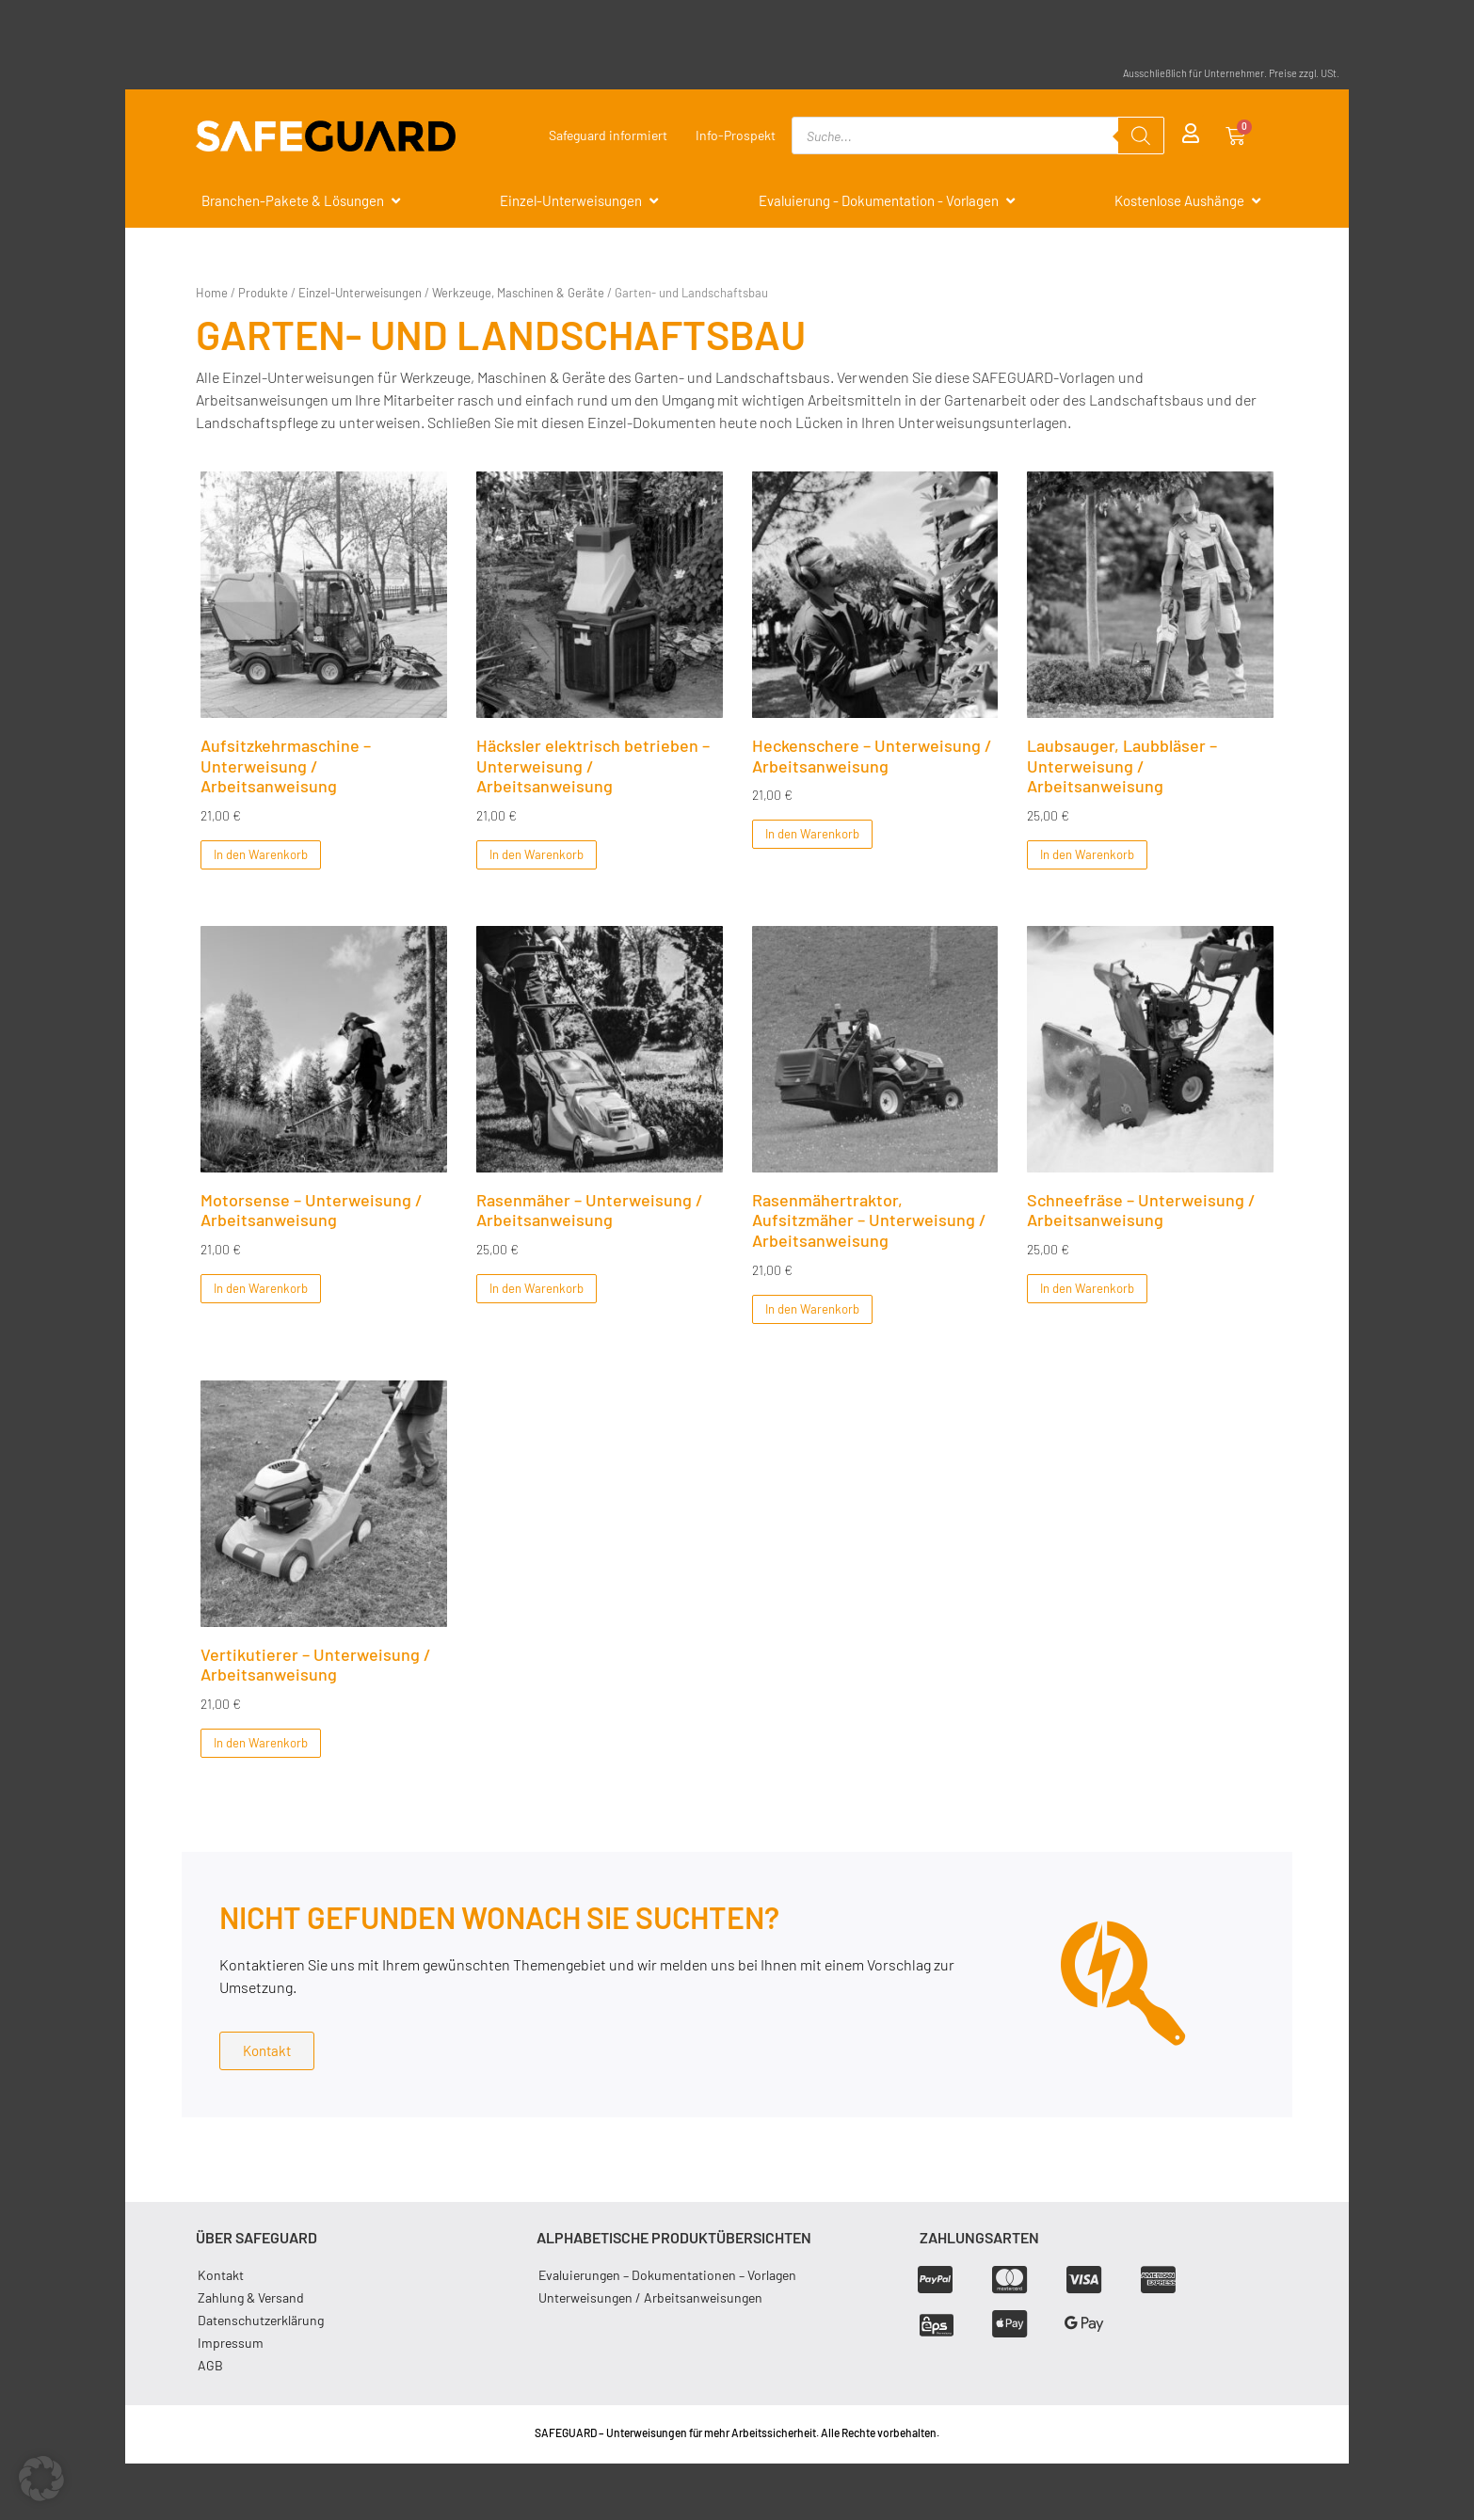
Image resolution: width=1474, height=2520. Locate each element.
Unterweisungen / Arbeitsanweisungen (650, 2297)
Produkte (263, 292)
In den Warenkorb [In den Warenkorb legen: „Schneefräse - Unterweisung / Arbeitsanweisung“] (1086, 1288)
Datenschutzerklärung (261, 2319)
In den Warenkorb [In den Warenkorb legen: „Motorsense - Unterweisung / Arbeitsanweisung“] (260, 1288)
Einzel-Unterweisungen (360, 292)
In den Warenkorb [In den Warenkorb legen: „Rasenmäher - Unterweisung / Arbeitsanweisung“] (536, 1288)
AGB (210, 2364)
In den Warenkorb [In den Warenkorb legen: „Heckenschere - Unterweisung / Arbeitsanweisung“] (811, 833)
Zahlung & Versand (251, 2297)
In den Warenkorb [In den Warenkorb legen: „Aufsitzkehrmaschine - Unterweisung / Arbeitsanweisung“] (260, 854)
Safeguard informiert (608, 135)
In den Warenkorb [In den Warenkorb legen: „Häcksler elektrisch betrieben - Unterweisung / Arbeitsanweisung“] (536, 854)
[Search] (1140, 135)
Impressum (231, 2342)
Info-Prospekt (736, 135)
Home (212, 292)
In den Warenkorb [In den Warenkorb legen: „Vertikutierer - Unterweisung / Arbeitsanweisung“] (260, 1741)
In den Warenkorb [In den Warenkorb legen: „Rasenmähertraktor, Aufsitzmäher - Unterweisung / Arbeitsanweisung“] (811, 1308)
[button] (41, 2478)
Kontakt (221, 2274)
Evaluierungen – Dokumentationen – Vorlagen (667, 2274)
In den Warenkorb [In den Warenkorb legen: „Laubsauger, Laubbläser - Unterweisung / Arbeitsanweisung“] (1086, 854)
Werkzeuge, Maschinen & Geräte (518, 292)
